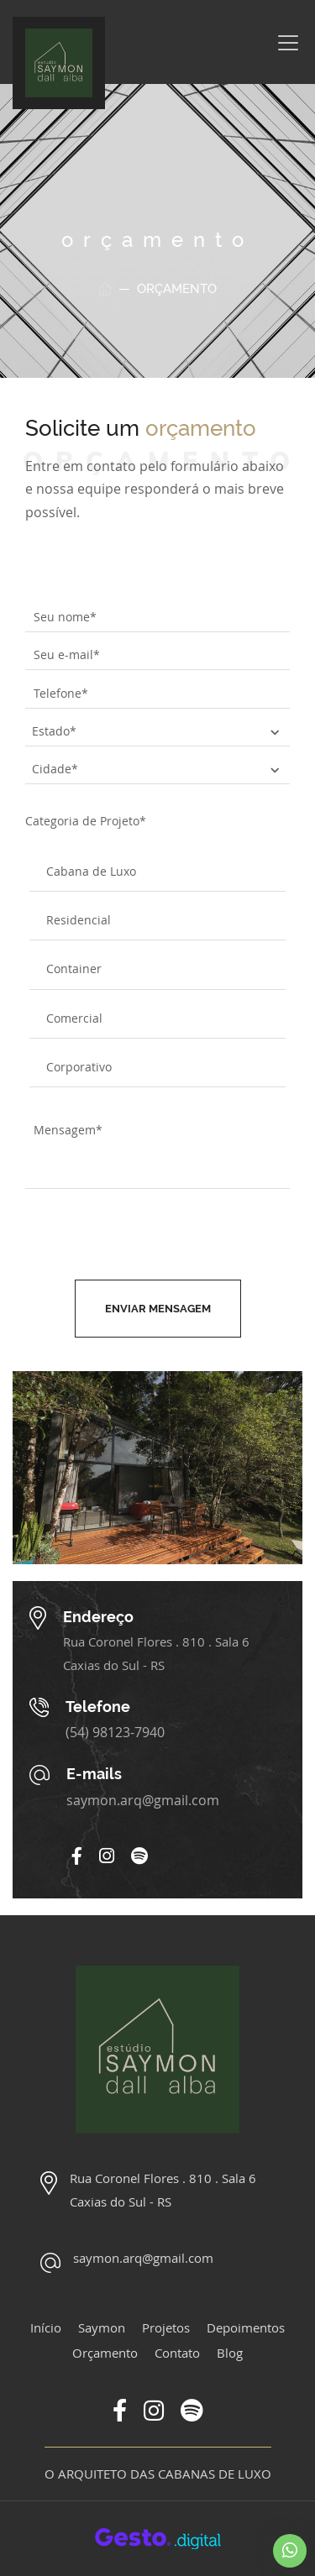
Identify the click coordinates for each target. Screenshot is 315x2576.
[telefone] (157, 693)
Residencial (78, 920)
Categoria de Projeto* (85, 821)
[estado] (157, 731)
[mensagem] (157, 1148)
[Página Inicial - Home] (59, 63)
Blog (230, 2352)
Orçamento (105, 2352)
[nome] (157, 617)
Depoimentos (246, 2327)
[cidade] (157, 769)
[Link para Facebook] (77, 1857)
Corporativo (79, 1067)
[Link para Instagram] (107, 1857)
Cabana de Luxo (91, 871)
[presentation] (160, 1238)
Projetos (166, 2327)
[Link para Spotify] (139, 1857)
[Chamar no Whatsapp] (290, 2551)
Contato (177, 2352)
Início (45, 2327)
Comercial (74, 1018)
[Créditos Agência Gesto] (158, 2537)
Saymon (101, 2327)
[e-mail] (157, 656)
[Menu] (288, 42)
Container (74, 968)
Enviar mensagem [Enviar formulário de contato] (158, 1308)
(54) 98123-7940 (115, 1732)
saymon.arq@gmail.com (142, 1800)
